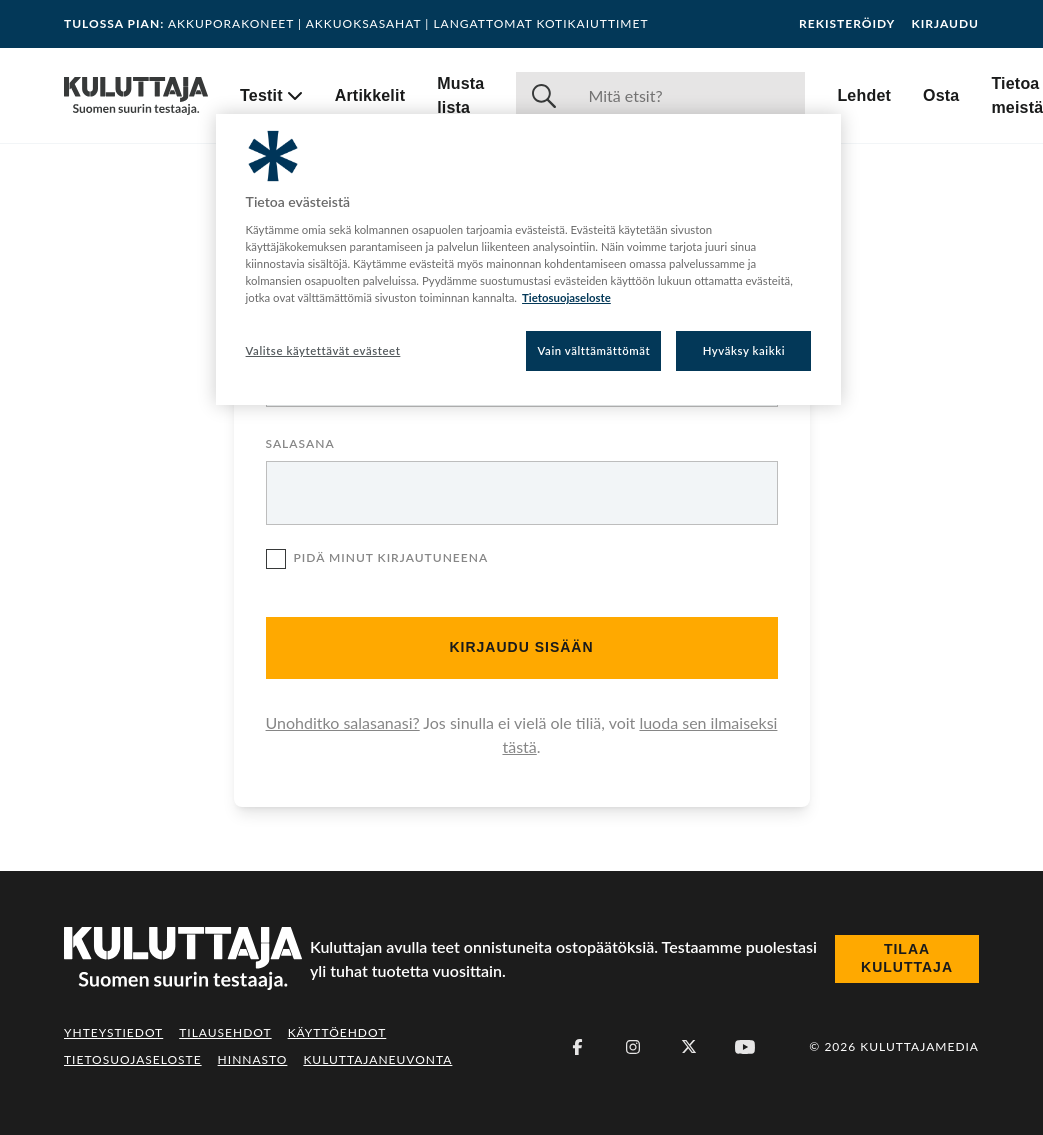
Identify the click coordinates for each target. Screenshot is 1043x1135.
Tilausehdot (225, 1032)
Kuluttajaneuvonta (377, 1059)
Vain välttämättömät (594, 350)
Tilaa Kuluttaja (907, 958)
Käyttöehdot (337, 1032)
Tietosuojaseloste (133, 1059)
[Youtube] (745, 1047)
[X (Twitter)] (689, 1047)
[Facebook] (577, 1047)
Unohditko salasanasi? (343, 722)
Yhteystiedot (113, 1032)
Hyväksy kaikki (744, 350)
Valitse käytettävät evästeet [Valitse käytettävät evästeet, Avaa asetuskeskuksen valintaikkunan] (323, 350)
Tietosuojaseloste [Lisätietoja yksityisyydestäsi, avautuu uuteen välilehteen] (566, 297)
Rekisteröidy (847, 24)
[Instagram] (633, 1047)
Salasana (300, 444)
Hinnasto (253, 1059)
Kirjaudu (945, 24)
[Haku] (688, 96)
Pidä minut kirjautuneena (377, 561)
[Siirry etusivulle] (136, 96)
